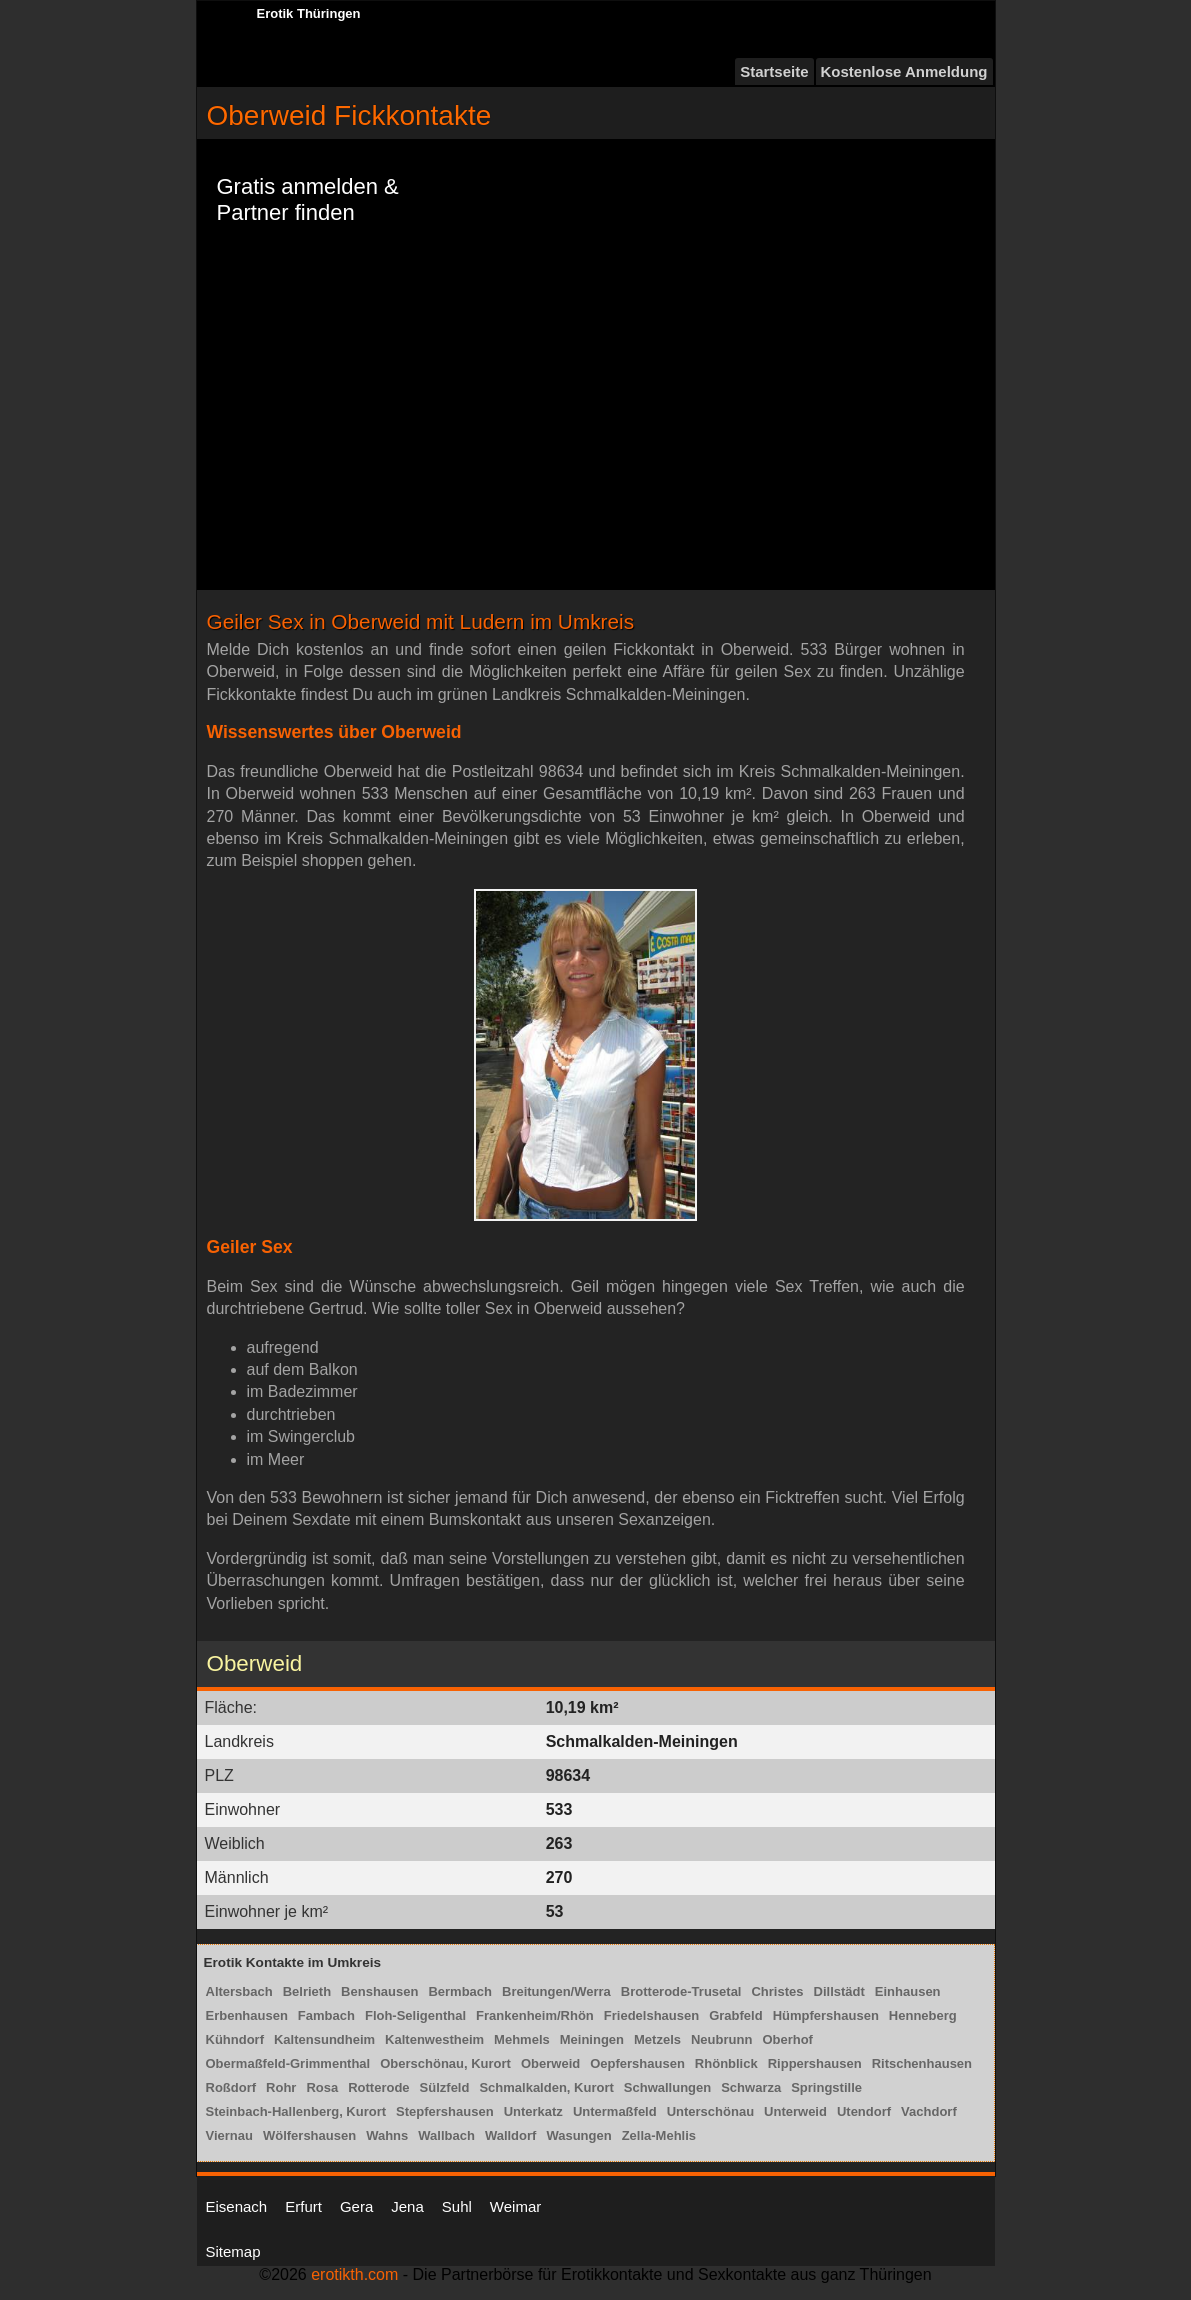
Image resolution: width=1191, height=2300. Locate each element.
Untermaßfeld (615, 2111)
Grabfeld (735, 2015)
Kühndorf (235, 2039)
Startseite (774, 71)
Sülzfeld (445, 2087)
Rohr (281, 2087)
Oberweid (550, 2063)
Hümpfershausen (826, 2015)
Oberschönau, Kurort (445, 2063)
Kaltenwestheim (434, 2039)
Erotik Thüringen (309, 13)
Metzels (657, 2039)
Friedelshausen (651, 2015)
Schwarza (751, 2087)
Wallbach (446, 2135)
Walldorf (511, 2135)
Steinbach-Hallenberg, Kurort (296, 2111)
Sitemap (233, 2251)
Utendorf (864, 2111)
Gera (356, 2206)
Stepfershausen (445, 2111)
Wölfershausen (309, 2135)
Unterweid (795, 2111)
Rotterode (378, 2087)
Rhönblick (726, 2063)
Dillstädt (839, 1991)
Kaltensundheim (324, 2039)
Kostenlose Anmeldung (904, 71)
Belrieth (307, 1991)
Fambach (326, 2015)
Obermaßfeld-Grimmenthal (288, 2063)
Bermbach (460, 1991)
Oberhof (787, 2039)
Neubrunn (721, 2039)
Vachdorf (929, 2111)
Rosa (322, 2087)
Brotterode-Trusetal (681, 1991)
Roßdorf (231, 2087)
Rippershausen (815, 2063)
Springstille (826, 2087)
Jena (407, 2206)
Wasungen (578, 2135)
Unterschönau (710, 2111)
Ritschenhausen (922, 2063)
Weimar (515, 2206)
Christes (777, 1991)
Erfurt (303, 2206)
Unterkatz (533, 2111)
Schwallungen (667, 2087)
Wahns (387, 2135)
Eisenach (237, 2206)
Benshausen (379, 1991)
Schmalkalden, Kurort (546, 2087)
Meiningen (592, 2039)
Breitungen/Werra (556, 1991)
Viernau (229, 2135)
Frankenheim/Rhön (535, 2015)
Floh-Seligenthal (415, 2015)
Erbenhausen (247, 2015)
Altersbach (239, 1991)
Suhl (457, 2206)
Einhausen (908, 1991)
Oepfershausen (637, 2063)
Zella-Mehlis (659, 2135)
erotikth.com (354, 2274)
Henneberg (923, 2015)
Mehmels (522, 2039)
